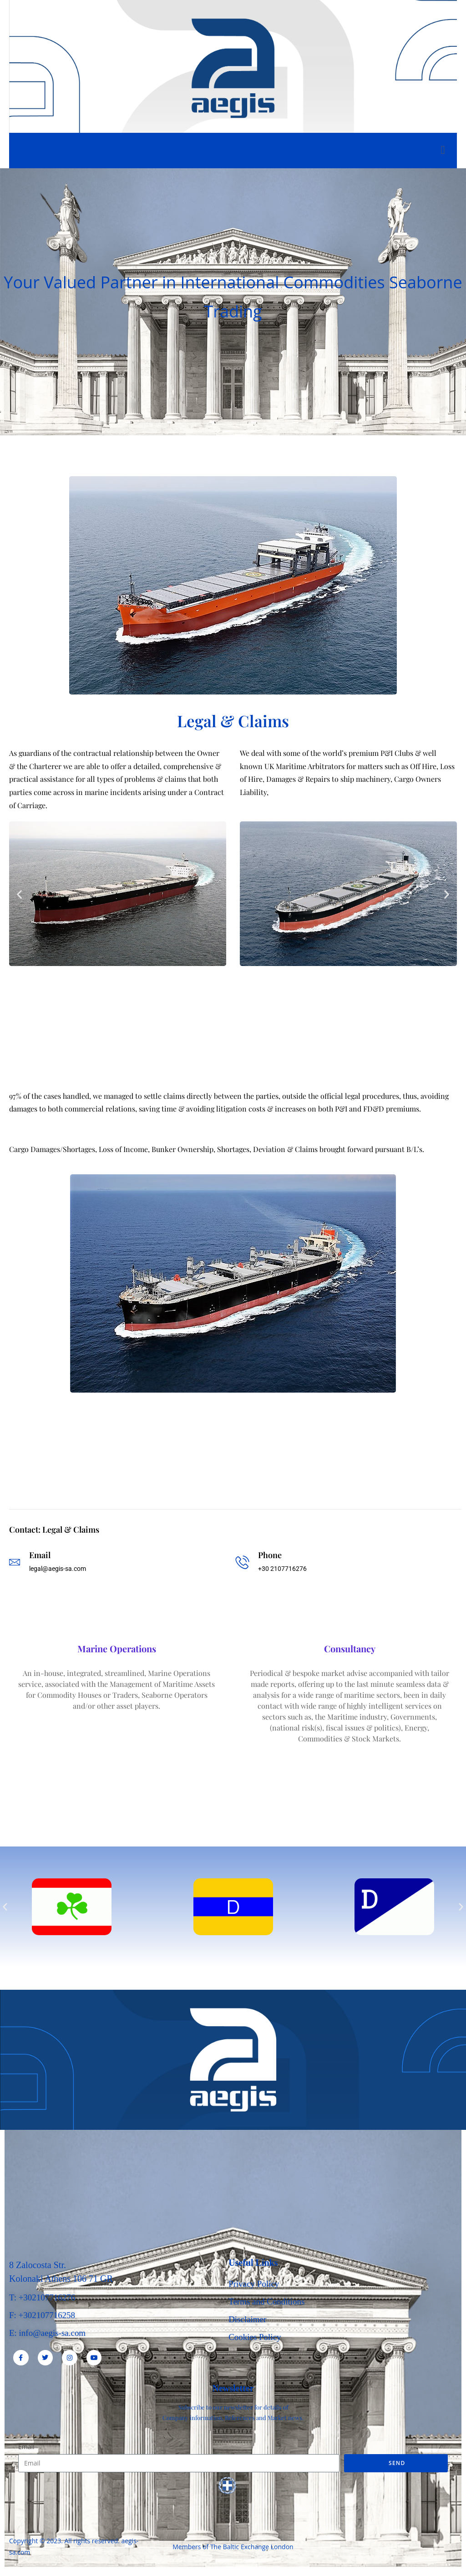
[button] (19, 894)
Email (26, 2446)
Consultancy (349, 1648)
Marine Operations (116, 1648)
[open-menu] (443, 150)
